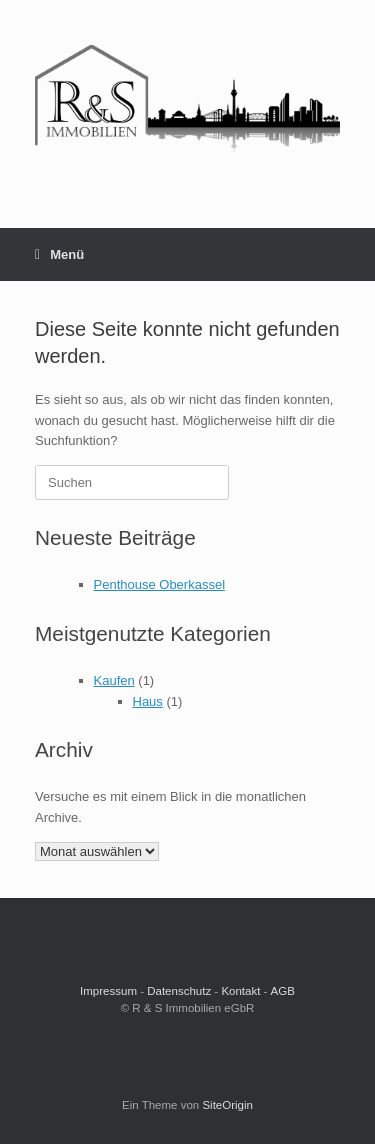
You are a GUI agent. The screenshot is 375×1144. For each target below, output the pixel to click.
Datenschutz (179, 991)
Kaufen (114, 680)
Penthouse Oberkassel (160, 584)
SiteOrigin (227, 1105)
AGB (283, 991)
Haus (148, 701)
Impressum (108, 991)
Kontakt (240, 991)
